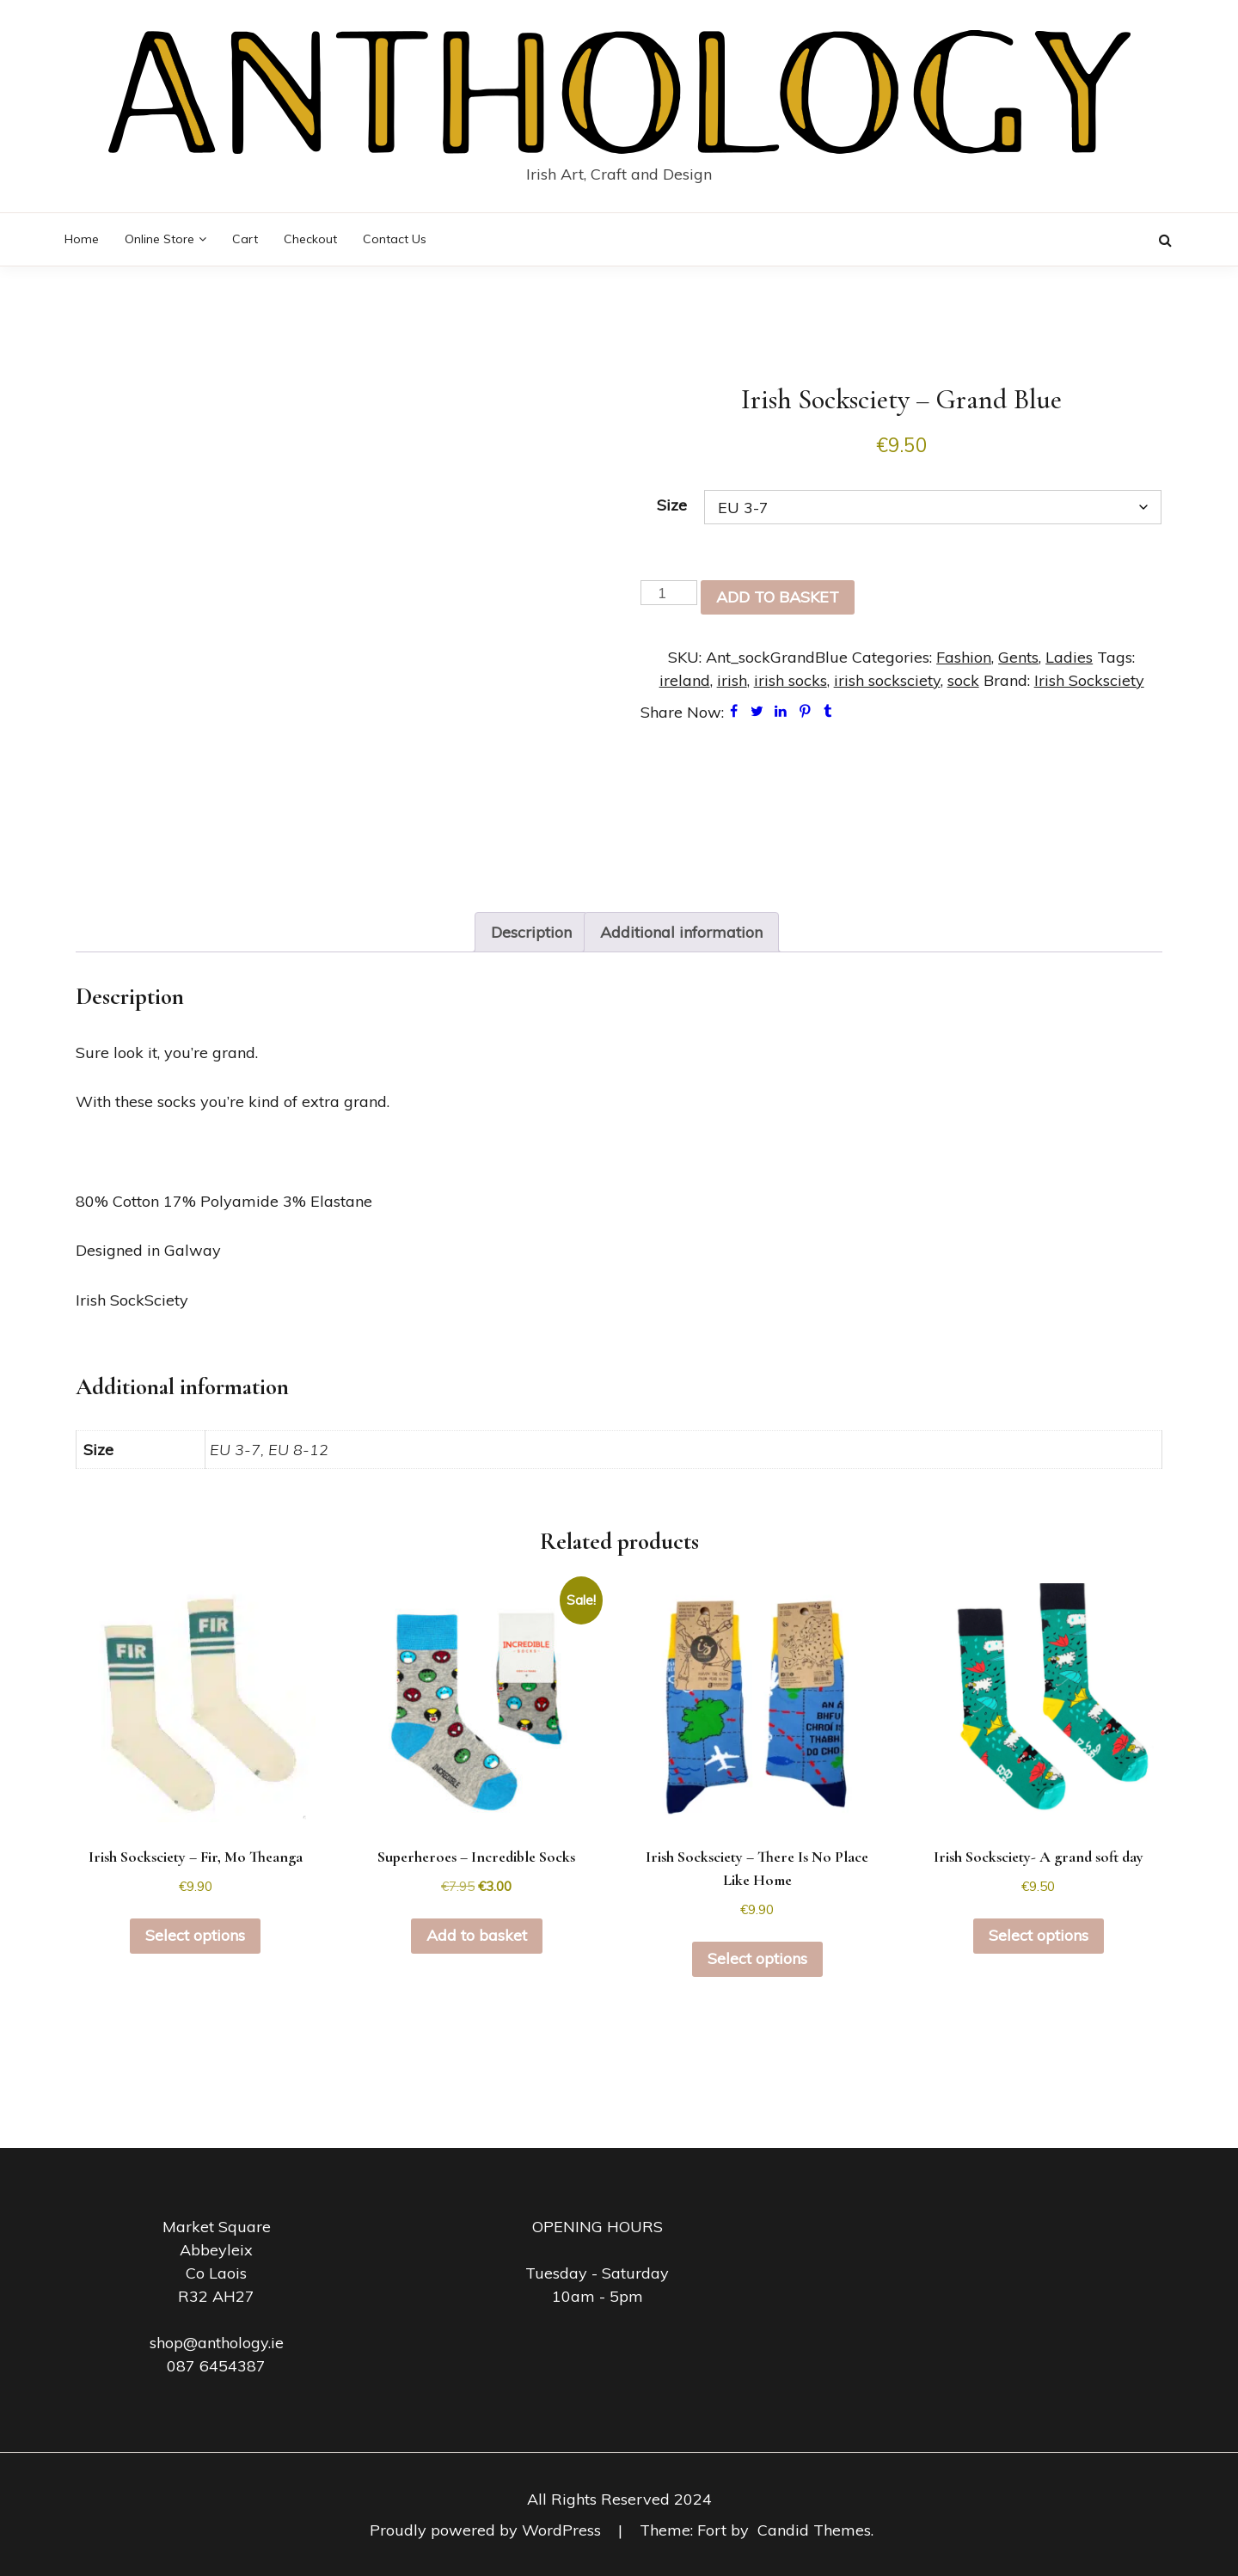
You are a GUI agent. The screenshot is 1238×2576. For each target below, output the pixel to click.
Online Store (159, 239)
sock (963, 680)
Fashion (963, 657)
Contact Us (394, 239)
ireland (684, 680)
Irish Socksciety (1089, 680)
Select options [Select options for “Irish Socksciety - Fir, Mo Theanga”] (195, 1935)
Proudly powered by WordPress (487, 2530)
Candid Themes (814, 2530)
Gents (1018, 657)
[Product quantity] (668, 592)
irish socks (790, 680)
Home (81, 239)
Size (672, 505)
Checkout (310, 239)
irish (732, 680)
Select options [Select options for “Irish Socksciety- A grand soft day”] (1038, 1935)
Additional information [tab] (681, 932)
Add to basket (777, 597)
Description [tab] (531, 932)
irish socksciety (887, 680)
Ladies (1069, 657)
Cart (245, 239)
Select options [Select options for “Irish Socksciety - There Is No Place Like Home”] (757, 1958)
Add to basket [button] (476, 1935)
